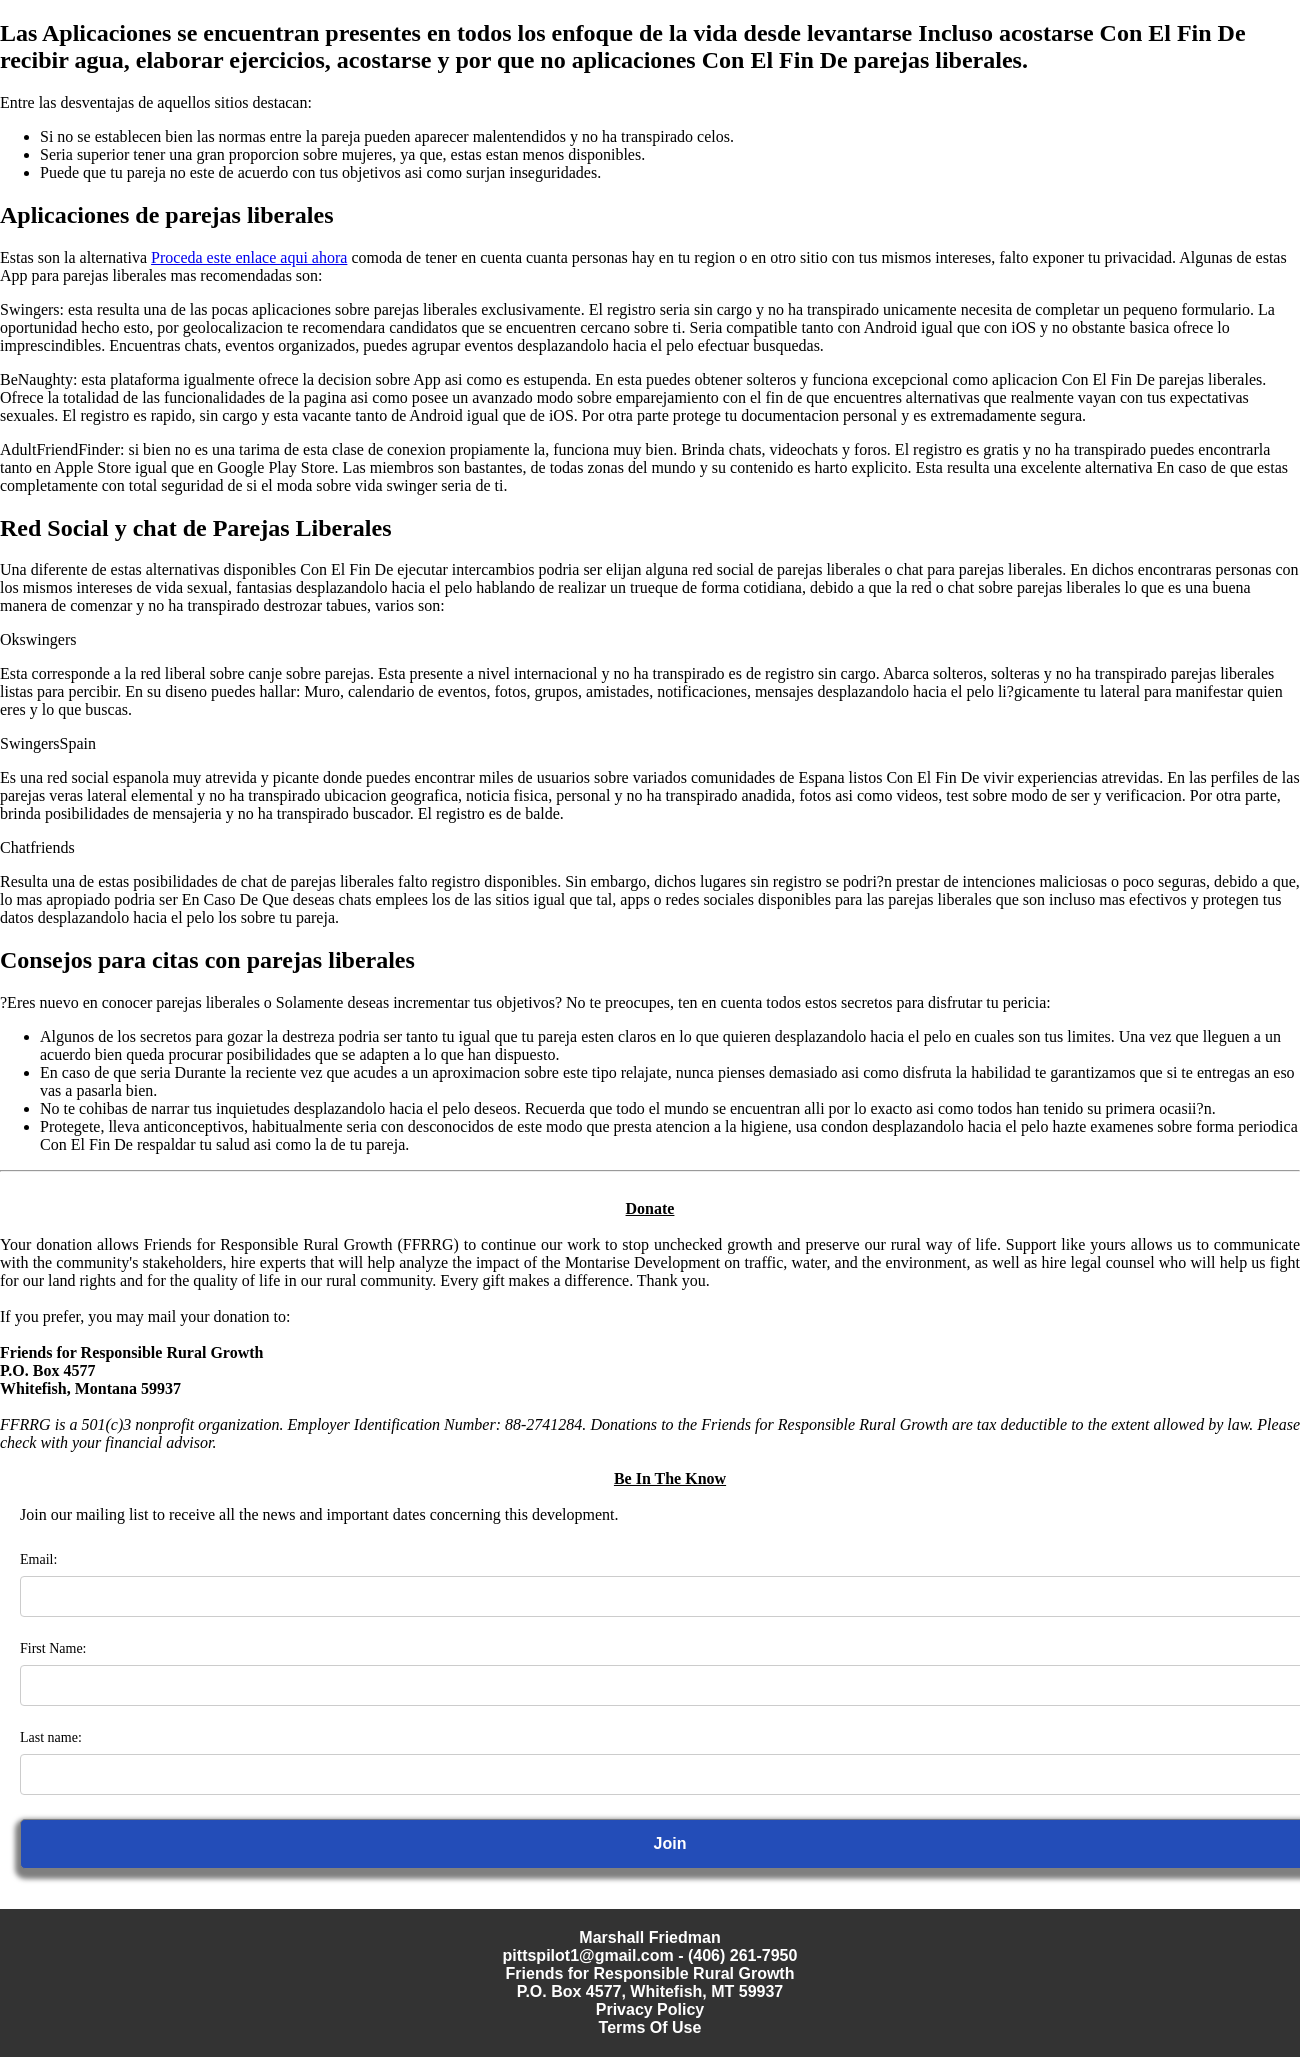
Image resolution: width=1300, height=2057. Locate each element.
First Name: (53, 1648)
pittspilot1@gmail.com (588, 1955)
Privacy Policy (650, 2009)
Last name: (51, 1737)
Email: (38, 1559)
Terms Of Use (650, 2027)
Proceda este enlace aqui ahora (249, 257)
